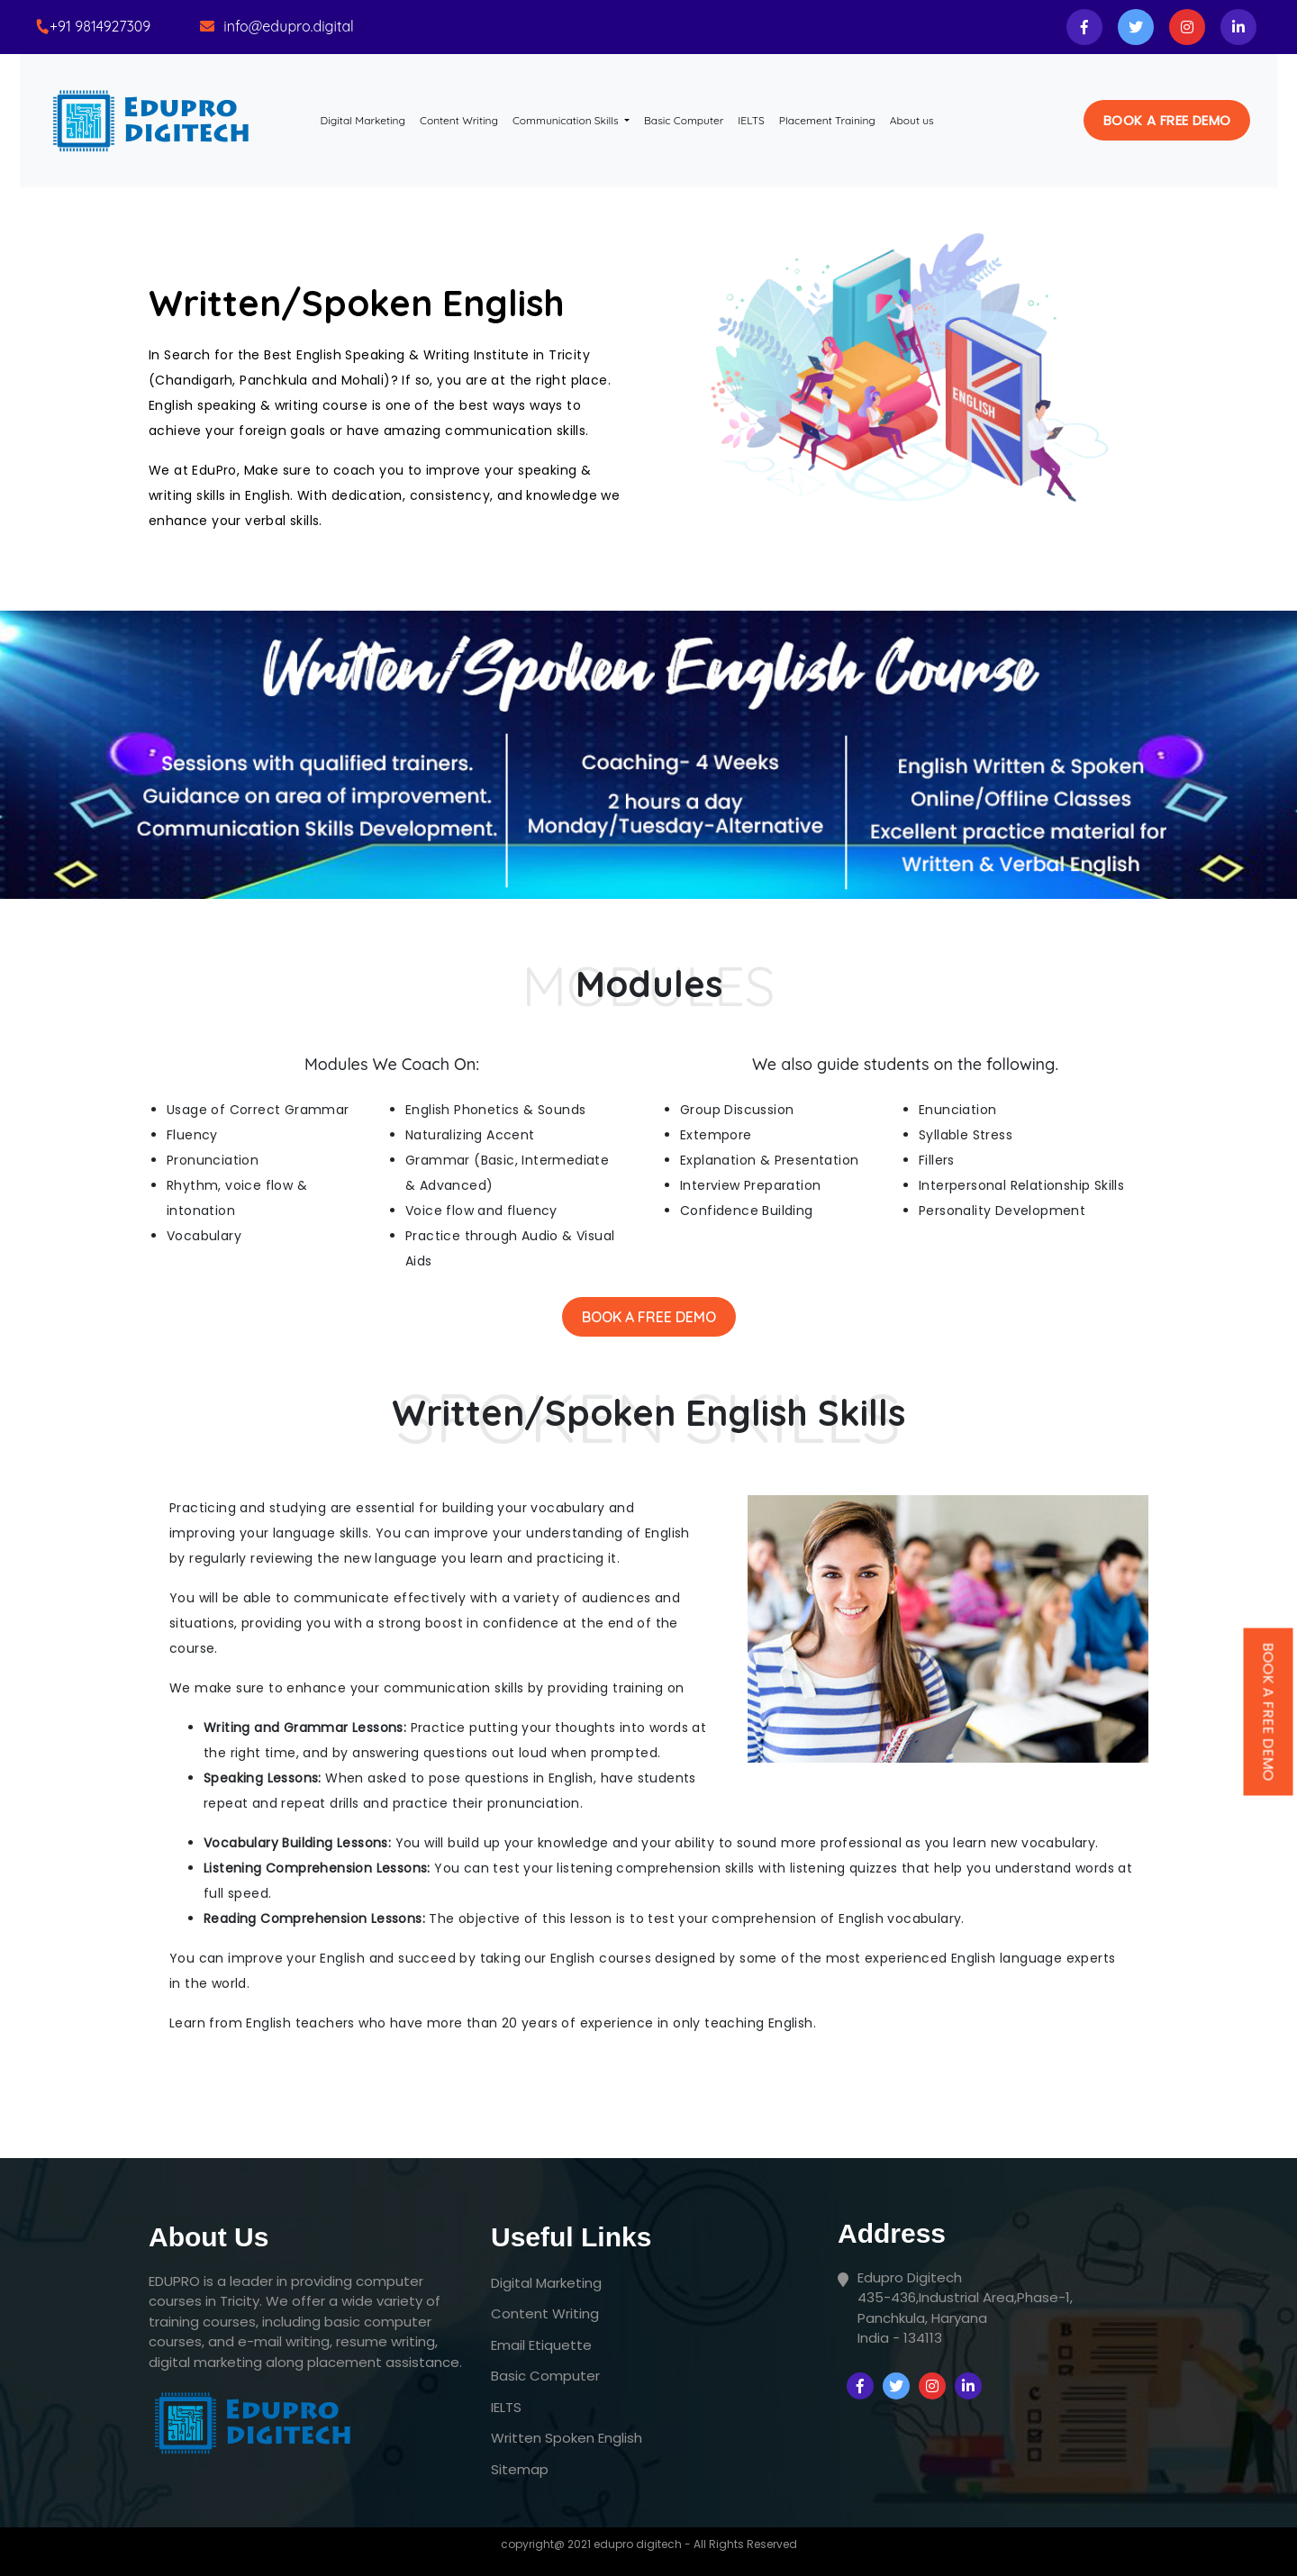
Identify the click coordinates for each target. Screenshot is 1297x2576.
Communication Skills (566, 120)
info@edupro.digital (288, 26)
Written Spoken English (566, 2437)
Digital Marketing (367, 119)
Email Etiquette (541, 2345)
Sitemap (520, 2469)
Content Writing (459, 120)
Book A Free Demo (649, 1317)
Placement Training (827, 120)
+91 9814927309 (100, 26)
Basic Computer (683, 120)
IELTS (751, 120)
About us (912, 120)
